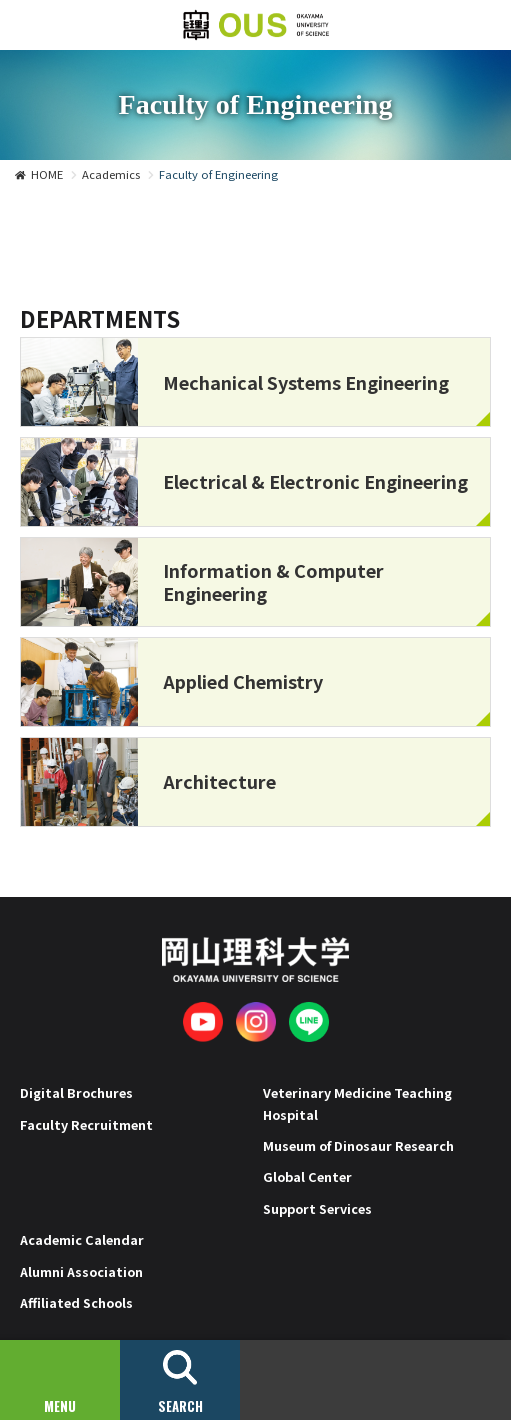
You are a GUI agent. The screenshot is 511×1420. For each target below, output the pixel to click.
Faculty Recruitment (86, 1124)
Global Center (307, 1176)
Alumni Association (81, 1271)
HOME (47, 174)
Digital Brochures (76, 1092)
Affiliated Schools (76, 1302)
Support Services (317, 1208)
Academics (111, 174)
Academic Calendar (82, 1239)
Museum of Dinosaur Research (358, 1145)
